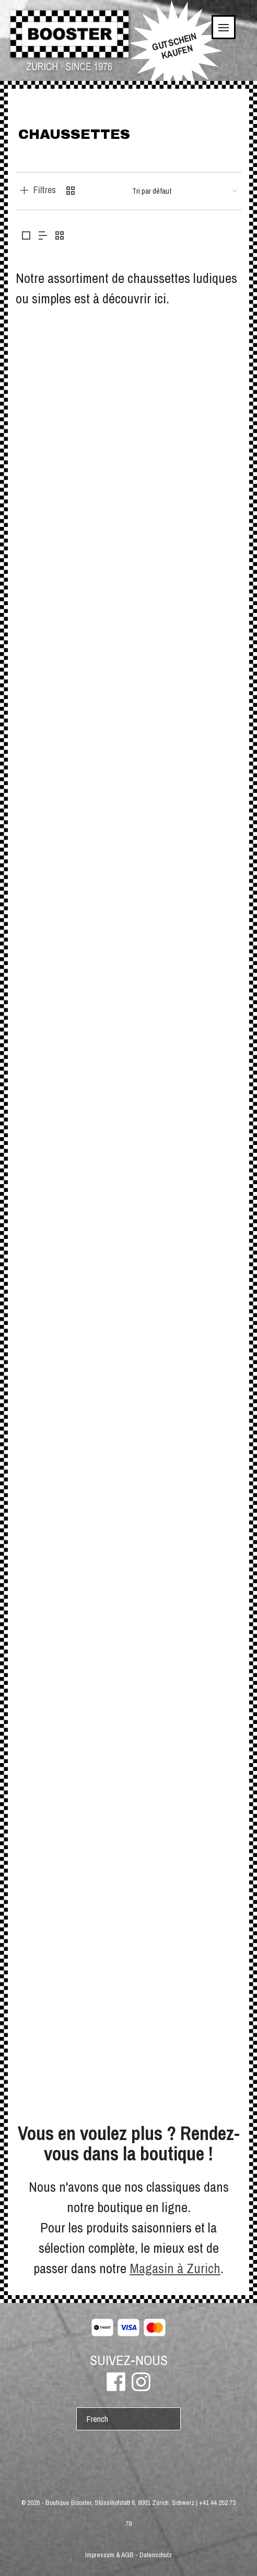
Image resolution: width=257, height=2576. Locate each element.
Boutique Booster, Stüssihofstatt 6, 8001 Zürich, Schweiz (119, 2502)
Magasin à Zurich (175, 2268)
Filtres (44, 190)
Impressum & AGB (109, 2554)
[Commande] (184, 191)
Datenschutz (155, 2554)
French (97, 2419)
